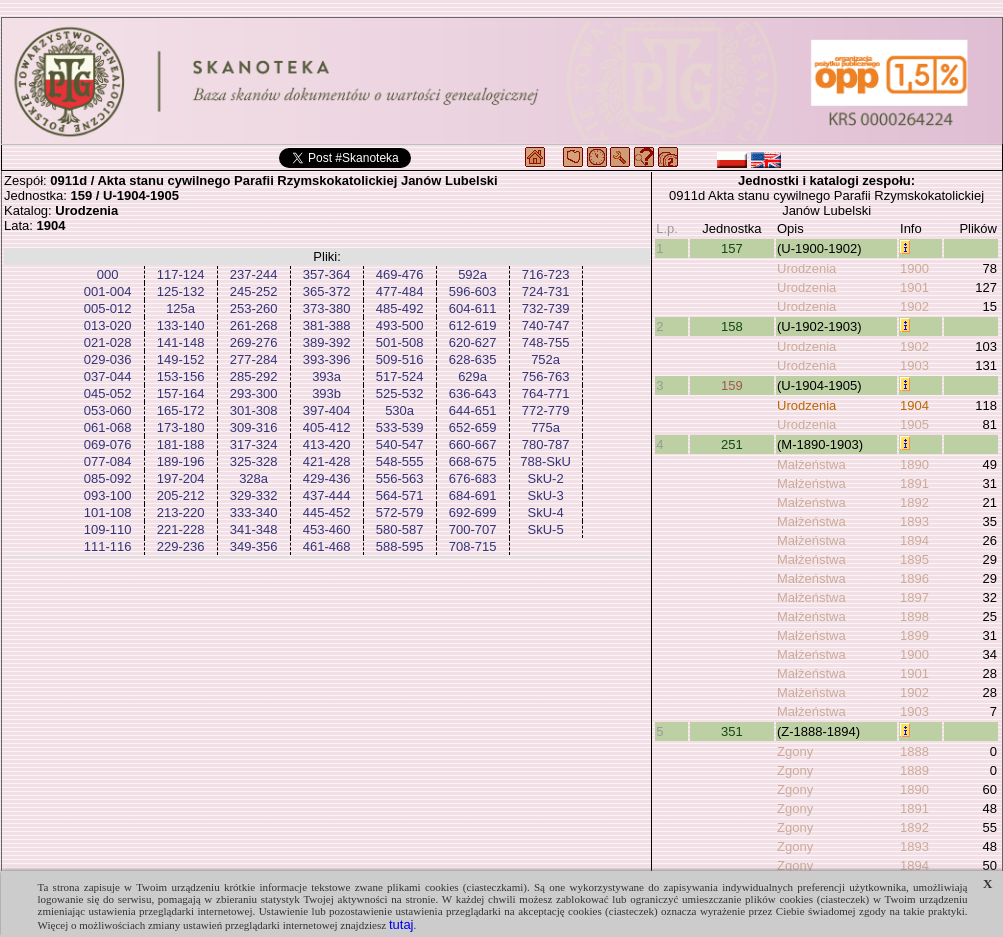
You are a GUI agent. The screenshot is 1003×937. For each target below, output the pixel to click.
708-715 (473, 546)
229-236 (181, 546)
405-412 (327, 427)
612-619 (473, 325)
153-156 (181, 376)
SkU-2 (546, 478)
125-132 (181, 291)
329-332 (254, 495)
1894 (914, 540)
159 (732, 385)
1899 (914, 635)
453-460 (327, 529)
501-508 (400, 342)
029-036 (108, 359)
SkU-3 (546, 495)
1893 (914, 521)
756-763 (546, 376)
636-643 (473, 393)
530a (399, 410)
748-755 (546, 342)
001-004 (108, 291)
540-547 (400, 444)
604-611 (473, 308)
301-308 (254, 410)
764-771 (546, 393)
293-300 (254, 393)
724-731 (546, 291)
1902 (914, 306)
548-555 (400, 461)
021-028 (108, 342)
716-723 (546, 274)
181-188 (181, 444)
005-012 (108, 308)
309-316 (254, 427)
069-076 (108, 444)
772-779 (546, 410)
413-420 (327, 444)
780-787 (546, 444)
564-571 (400, 495)
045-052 (108, 393)
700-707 (473, 529)
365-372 (327, 291)
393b (326, 393)
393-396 (327, 359)
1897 (914, 597)
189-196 (181, 461)
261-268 (254, 325)
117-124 (181, 274)
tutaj (401, 924)
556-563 (400, 478)
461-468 (327, 546)
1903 (914, 365)
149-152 (181, 359)
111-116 (108, 546)
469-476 (400, 274)
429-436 (327, 478)
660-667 (473, 444)
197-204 (181, 478)
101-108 (108, 512)
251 (732, 444)
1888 (914, 751)
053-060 (108, 410)
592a (472, 274)
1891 (914, 483)
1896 (914, 578)
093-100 (108, 495)
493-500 (400, 325)
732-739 (546, 308)
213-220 (181, 512)
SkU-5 (546, 529)
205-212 (181, 495)
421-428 (327, 461)
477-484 (400, 291)
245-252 (254, 291)
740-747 (546, 325)
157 (732, 248)
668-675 (473, 461)
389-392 (327, 342)
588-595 (400, 546)
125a (180, 308)
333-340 (254, 512)
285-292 (254, 376)
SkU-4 (546, 512)
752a (545, 359)
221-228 (181, 529)
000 (108, 274)
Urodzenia (806, 268)
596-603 (473, 291)
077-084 (108, 461)
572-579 (400, 512)
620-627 (473, 342)
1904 (914, 405)
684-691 (473, 495)
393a (326, 376)
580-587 (400, 529)
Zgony (795, 751)
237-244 (254, 274)
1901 (914, 287)
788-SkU (545, 461)
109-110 (108, 529)
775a (545, 427)
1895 (914, 559)
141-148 (181, 342)
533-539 (400, 427)
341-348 (254, 529)
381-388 (327, 325)
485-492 (400, 308)
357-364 (327, 274)
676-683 (473, 478)
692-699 (473, 512)
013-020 (108, 325)
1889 (914, 770)
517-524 (400, 376)
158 (732, 326)
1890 (914, 464)
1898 (914, 616)
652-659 (473, 427)
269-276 (254, 342)
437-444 (327, 495)
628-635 (473, 359)
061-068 (108, 427)
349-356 (254, 546)
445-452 (327, 512)
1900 (914, 268)
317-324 (254, 444)
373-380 (327, 308)
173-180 (181, 427)
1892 (914, 502)
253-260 (254, 308)
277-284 (254, 359)
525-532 (400, 393)
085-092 (108, 478)
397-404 (327, 410)
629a (472, 376)
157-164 (181, 393)
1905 (914, 424)
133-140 (181, 325)
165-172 (181, 410)
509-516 (400, 359)
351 (732, 731)
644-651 (473, 410)
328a (253, 478)
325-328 (254, 461)
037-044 (108, 376)
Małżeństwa (811, 464)
